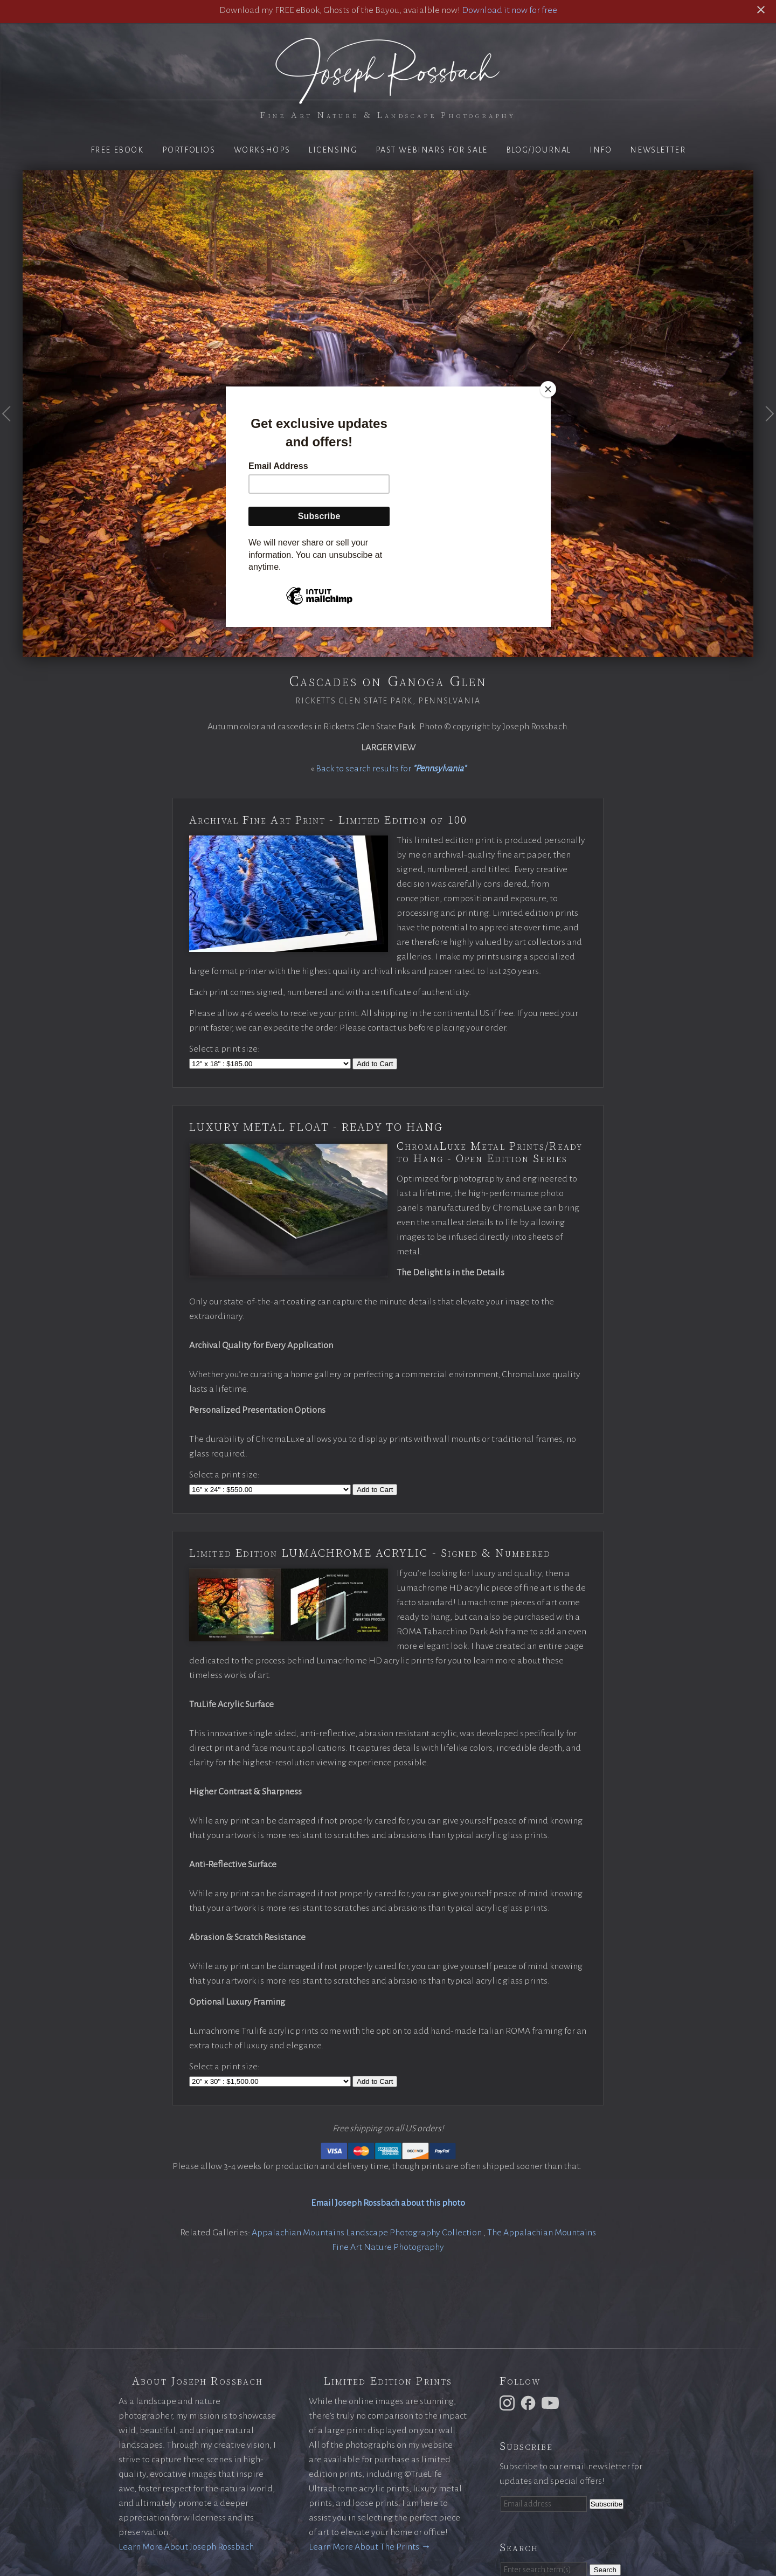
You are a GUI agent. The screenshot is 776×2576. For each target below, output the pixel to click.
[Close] (548, 389)
